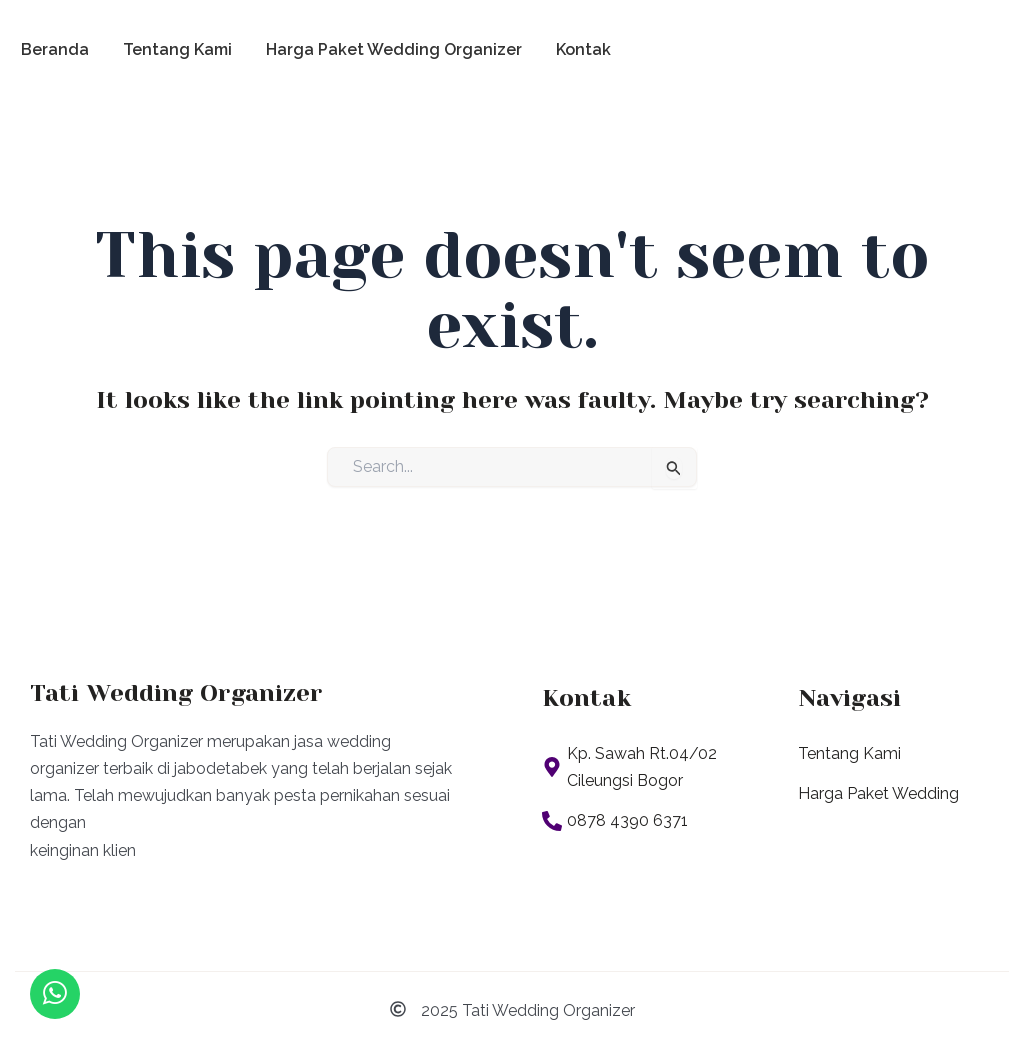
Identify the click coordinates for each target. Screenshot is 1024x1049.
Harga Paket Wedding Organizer (394, 49)
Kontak (583, 49)
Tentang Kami (177, 49)
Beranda (55, 49)
